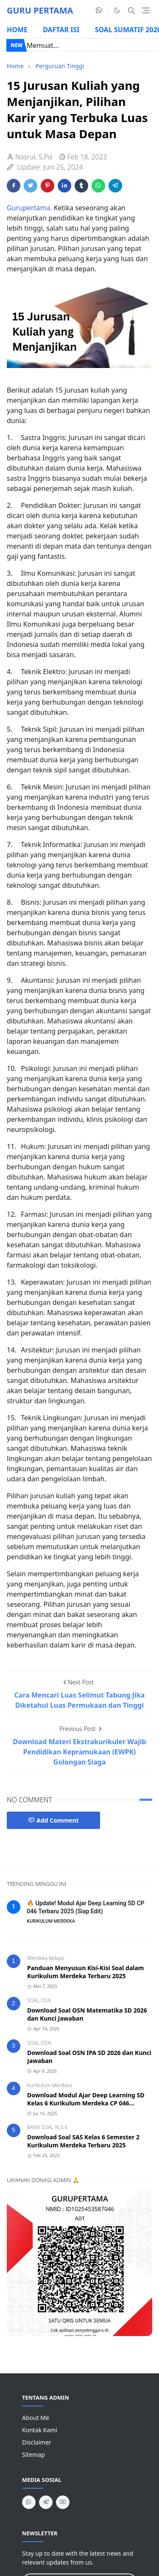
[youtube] (63, 2502)
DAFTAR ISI (61, 29)
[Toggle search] (131, 10)
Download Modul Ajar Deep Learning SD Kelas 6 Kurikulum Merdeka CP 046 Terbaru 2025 (86, 2103)
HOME (17, 29)
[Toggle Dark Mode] (117, 10)
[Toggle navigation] (145, 10)
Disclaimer (36, 2442)
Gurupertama (28, 207)
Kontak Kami (39, 2430)
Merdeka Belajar (45, 1958)
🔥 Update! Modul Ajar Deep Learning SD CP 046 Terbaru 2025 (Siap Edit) (86, 1907)
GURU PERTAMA (40, 10)
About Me (35, 2418)
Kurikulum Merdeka (49, 2085)
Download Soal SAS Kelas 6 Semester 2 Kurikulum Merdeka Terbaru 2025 (83, 2141)
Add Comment (53, 1820)
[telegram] (46, 2502)
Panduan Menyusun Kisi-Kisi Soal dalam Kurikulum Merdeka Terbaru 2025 (85, 1972)
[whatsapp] (99, 11)
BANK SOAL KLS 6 (47, 2127)
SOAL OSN (39, 2000)
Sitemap (33, 2455)
